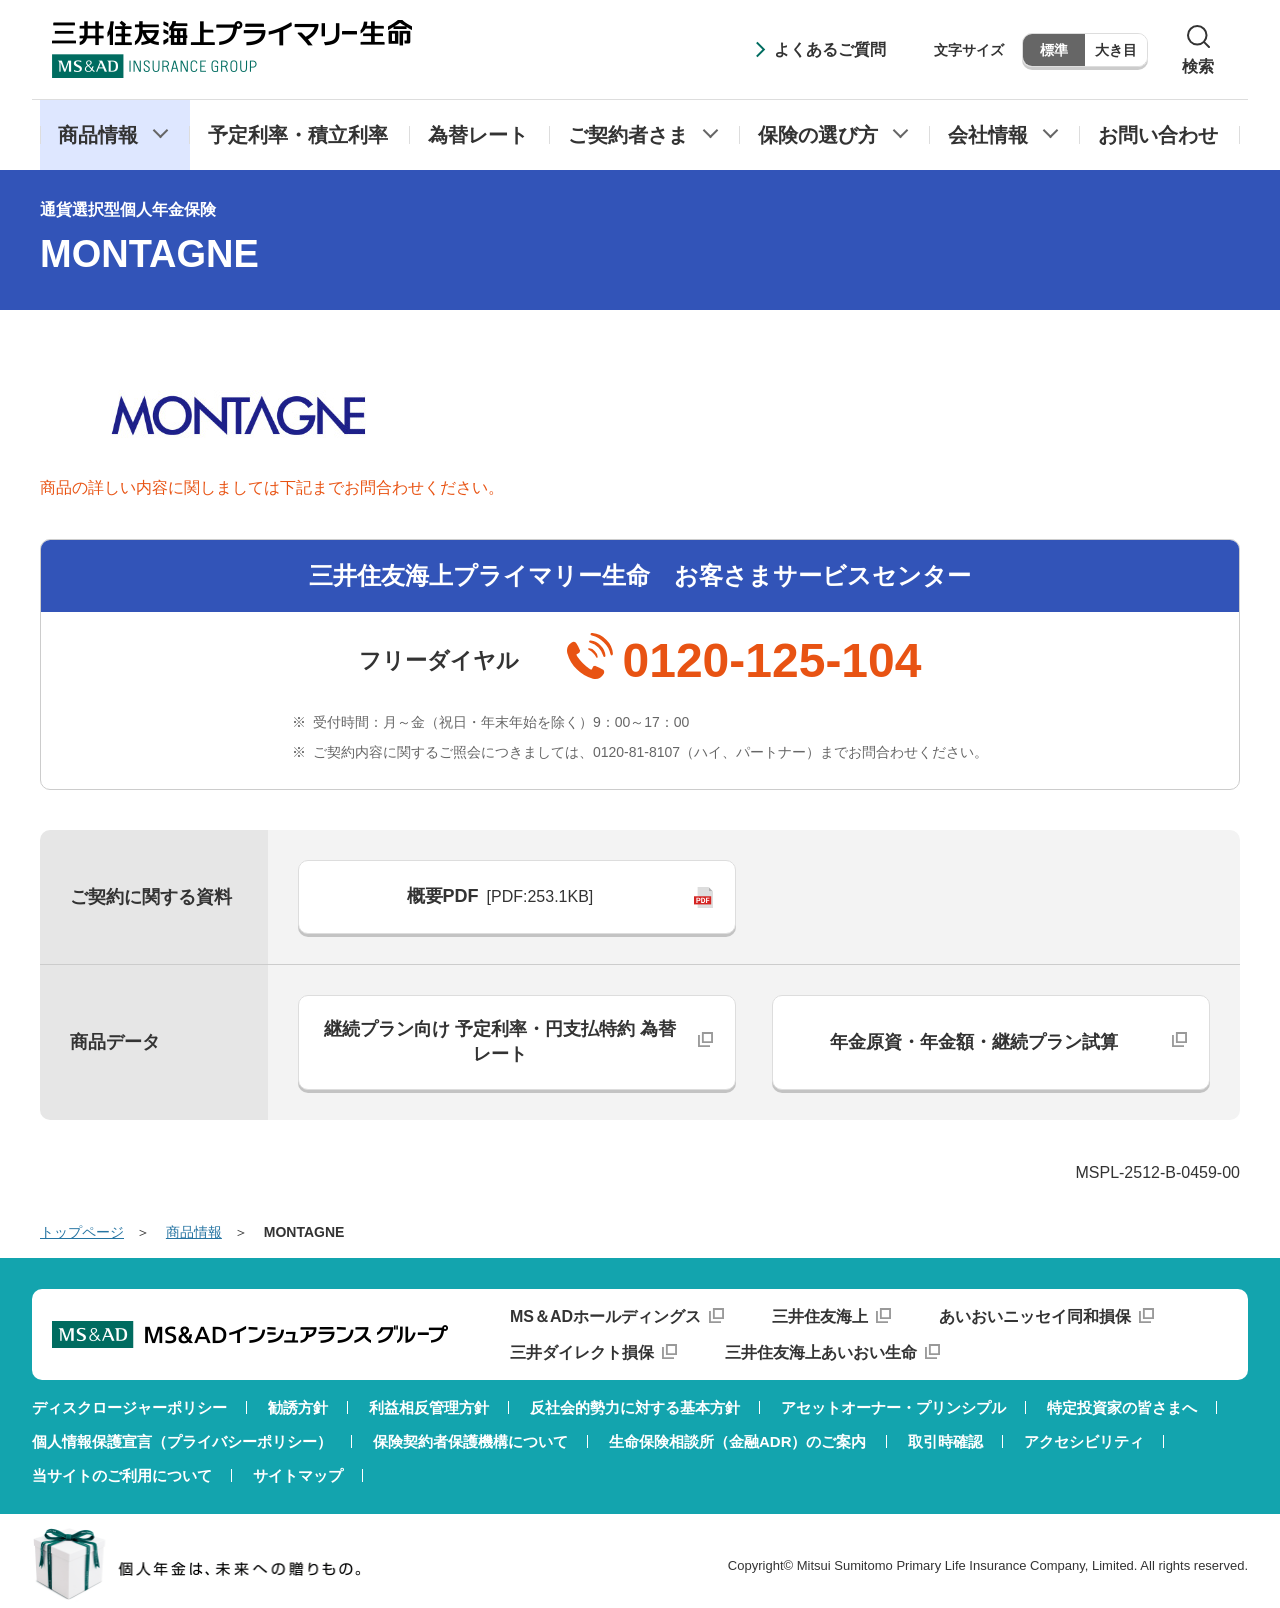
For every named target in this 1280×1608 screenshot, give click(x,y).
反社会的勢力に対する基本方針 (635, 1407)
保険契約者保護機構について (470, 1441)
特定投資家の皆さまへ (1122, 1407)
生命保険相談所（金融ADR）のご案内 (738, 1441)
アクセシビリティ (1084, 1441)
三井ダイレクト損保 (582, 1352)
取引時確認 (945, 1441)
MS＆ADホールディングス (605, 1316)
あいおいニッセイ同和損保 (1035, 1316)
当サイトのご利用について (122, 1475)
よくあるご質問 (830, 49)
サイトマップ (298, 1475)
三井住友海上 (820, 1316)
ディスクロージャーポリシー (129, 1407)
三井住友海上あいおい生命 (821, 1352)
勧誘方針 (298, 1407)
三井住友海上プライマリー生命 (232, 49)
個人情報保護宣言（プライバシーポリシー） (182, 1441)
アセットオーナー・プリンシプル (893, 1407)
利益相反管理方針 (429, 1407)
